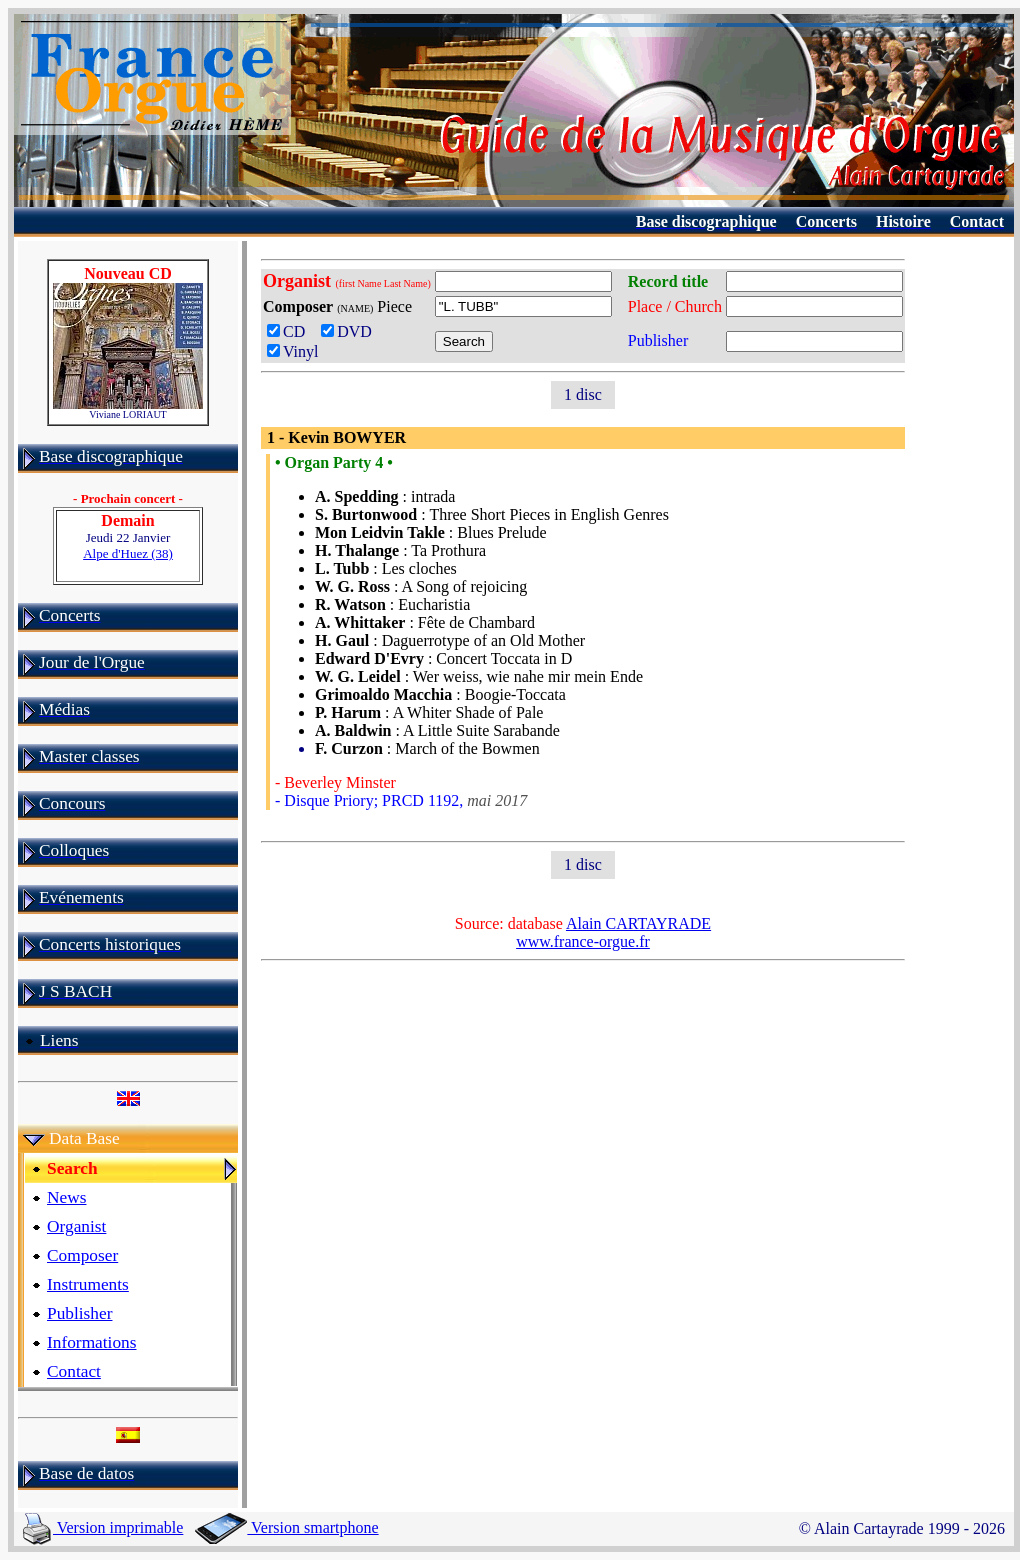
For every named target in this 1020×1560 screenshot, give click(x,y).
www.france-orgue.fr (583, 941)
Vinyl (292, 351)
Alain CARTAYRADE (638, 923)
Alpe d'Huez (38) (128, 553)
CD (290, 331)
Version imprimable (103, 1527)
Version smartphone (286, 1527)
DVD (350, 331)
